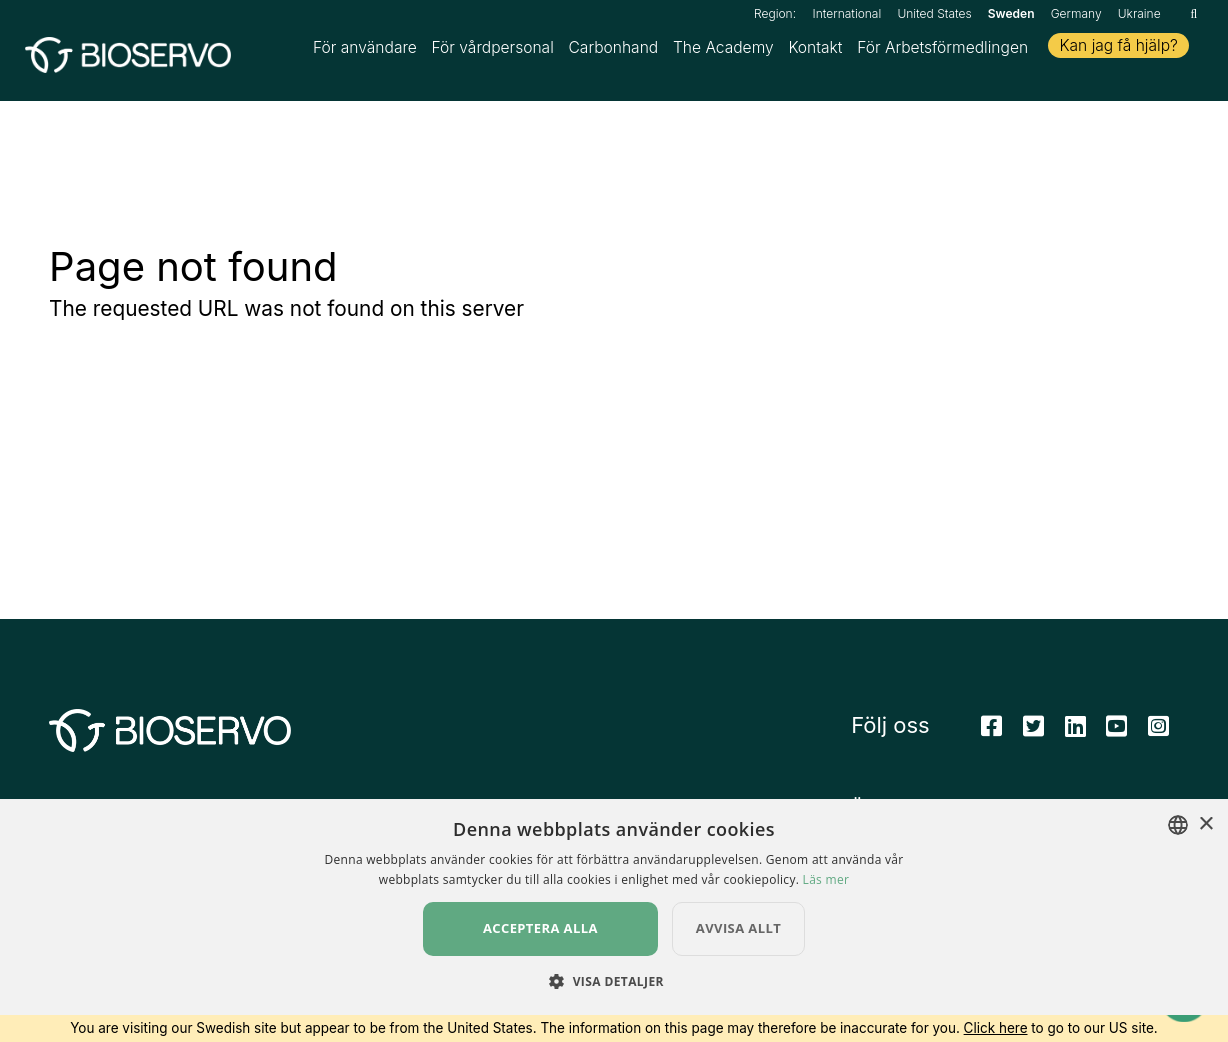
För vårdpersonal (493, 50)
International (847, 13)
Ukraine (1139, 13)
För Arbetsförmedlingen (942, 50)
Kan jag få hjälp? (1118, 48)
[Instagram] (1158, 732)
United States (934, 13)
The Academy (723, 50)
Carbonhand (613, 50)
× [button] (1205, 851)
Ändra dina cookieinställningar (978, 814)
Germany (1076, 13)
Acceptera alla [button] (540, 955)
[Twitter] (1033, 732)
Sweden (1011, 13)
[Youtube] (1116, 732)
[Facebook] (991, 732)
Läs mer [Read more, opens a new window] (826, 906)
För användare (365, 50)
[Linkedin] (1075, 732)
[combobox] (1178, 852)
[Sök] (1193, 13)
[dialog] (614, 934)
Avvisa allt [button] (738, 955)
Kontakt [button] (815, 50)
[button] (614, 1008)
